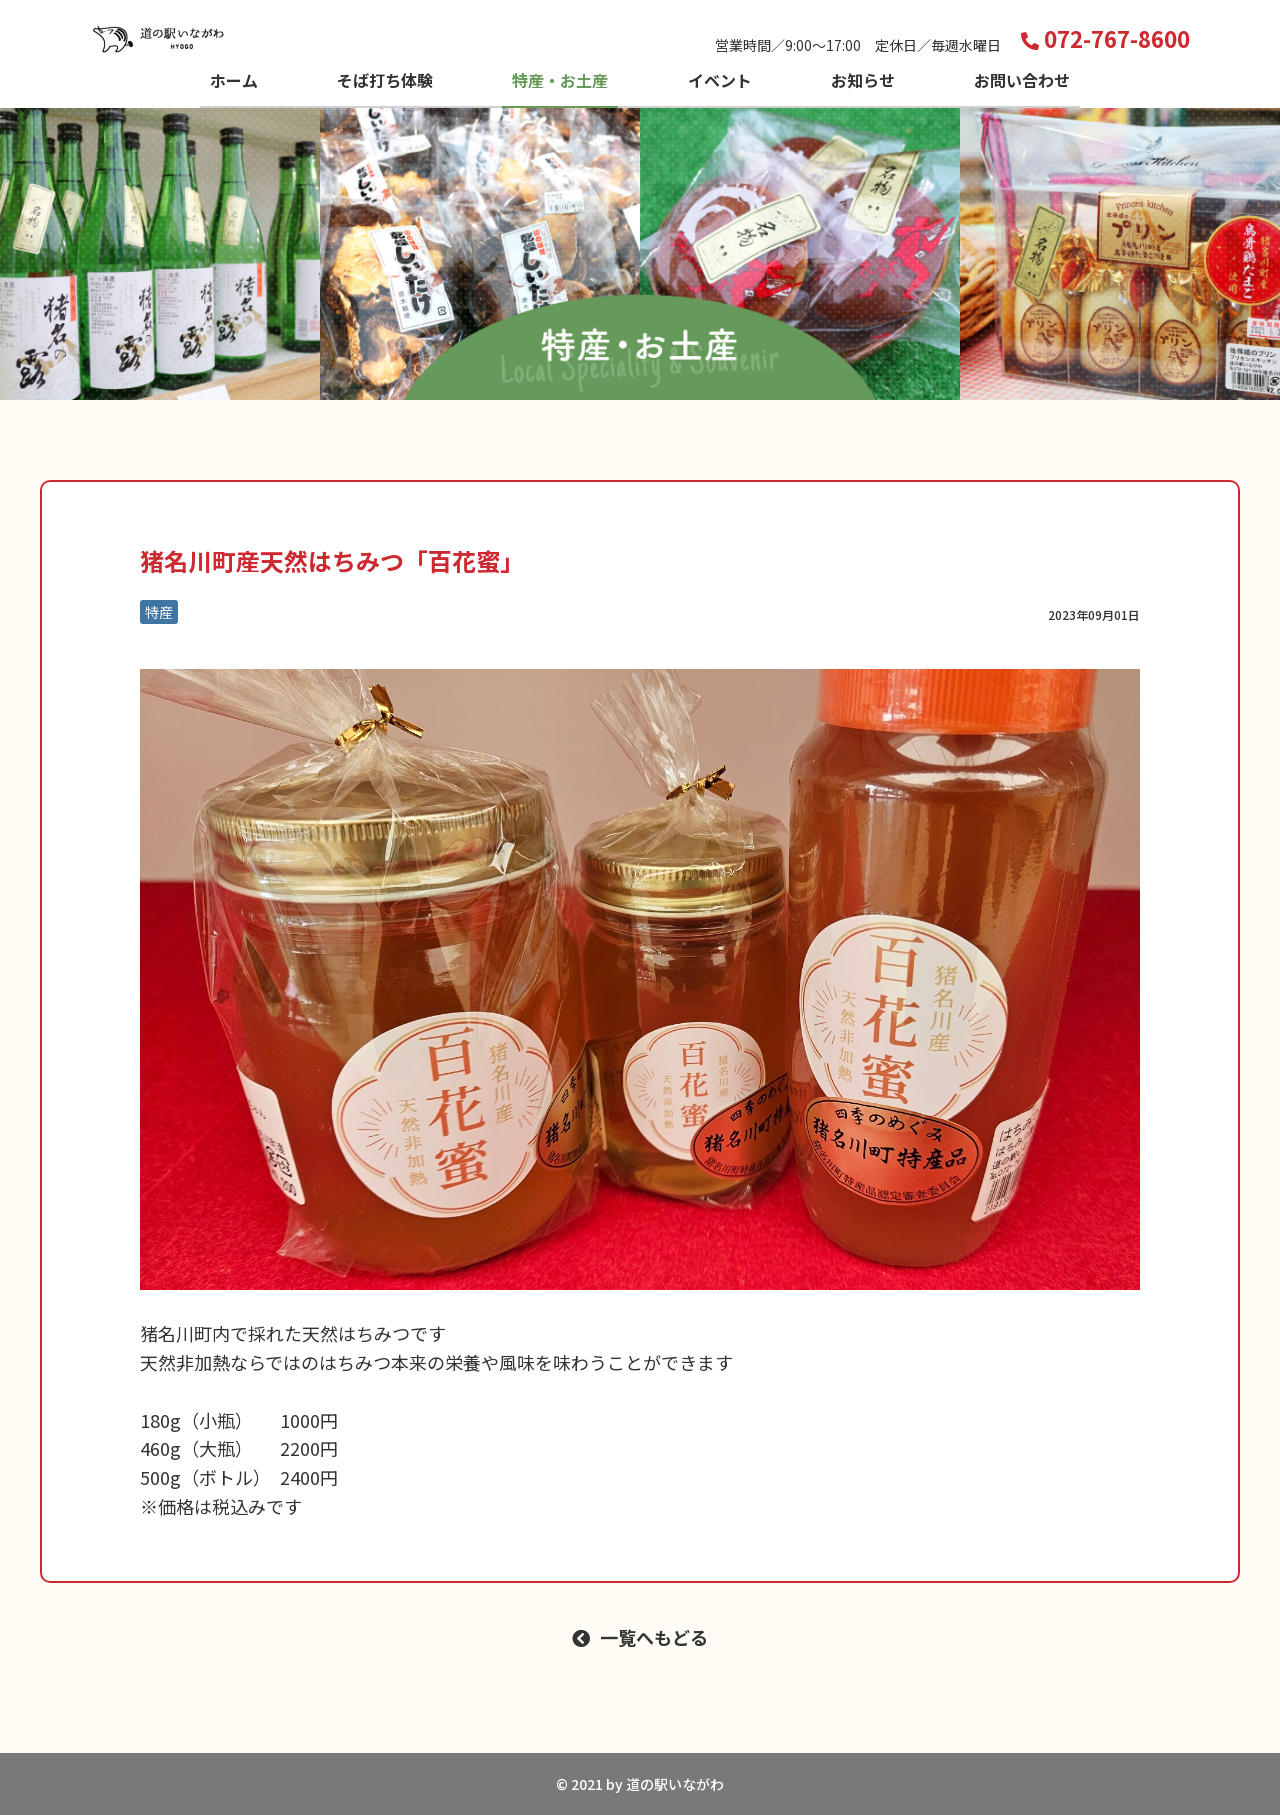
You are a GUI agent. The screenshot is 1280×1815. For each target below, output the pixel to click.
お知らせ (863, 80)
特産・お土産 (560, 80)
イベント (720, 80)
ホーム (234, 80)
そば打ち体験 (385, 80)
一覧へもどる (654, 1637)
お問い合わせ (1022, 80)
